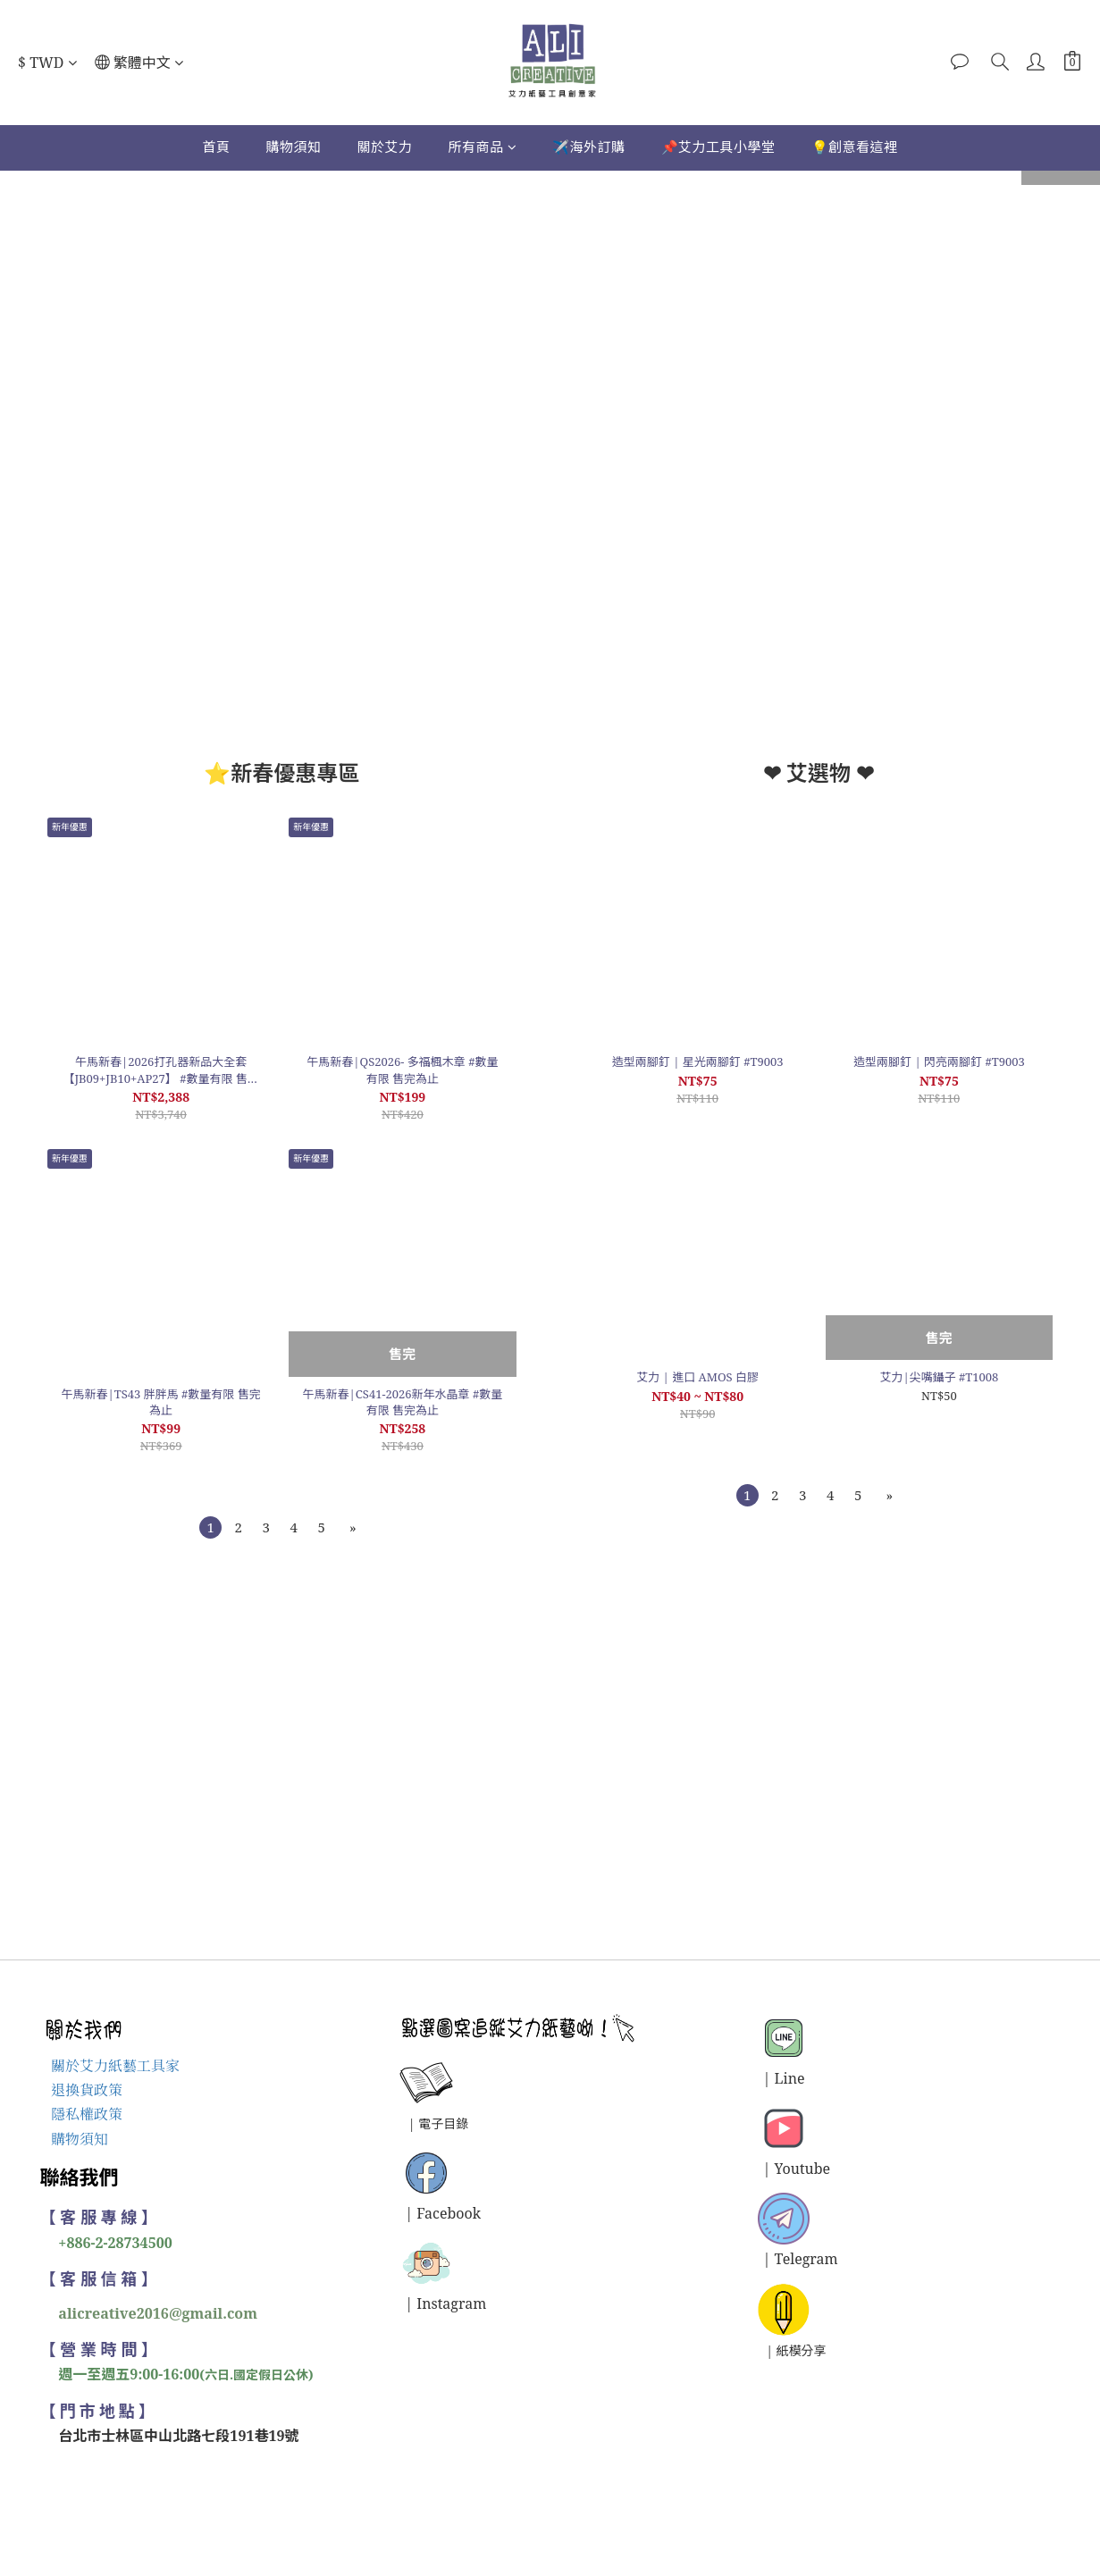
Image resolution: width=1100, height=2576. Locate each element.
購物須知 (293, 146)
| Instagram (446, 2303)
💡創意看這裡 (854, 146)
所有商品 (482, 146)
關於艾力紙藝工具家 (115, 2066)
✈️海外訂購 (589, 146)
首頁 (216, 146)
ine (794, 2078)
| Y (773, 2168)
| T (773, 2259)
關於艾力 (384, 146)
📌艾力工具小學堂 (718, 146)
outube (807, 2168)
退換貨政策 (86, 2090)
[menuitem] (210, 1527)
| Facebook (444, 2213)
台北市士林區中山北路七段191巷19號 (179, 2436)
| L (773, 2078)
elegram (810, 2259)
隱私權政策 (86, 2114)
